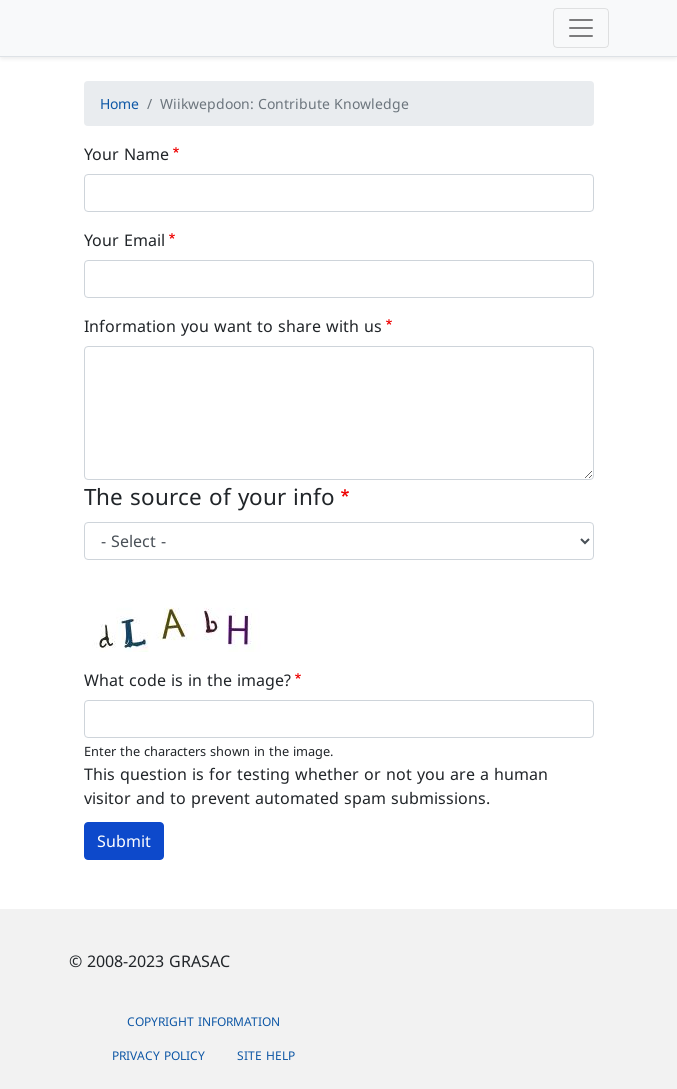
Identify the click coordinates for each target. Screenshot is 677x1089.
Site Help (266, 1055)
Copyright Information (203, 1021)
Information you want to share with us (233, 326)
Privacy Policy (158, 1055)
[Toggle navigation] (581, 28)
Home (119, 103)
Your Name (126, 154)
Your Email (124, 240)
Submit (124, 841)
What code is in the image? (187, 680)
